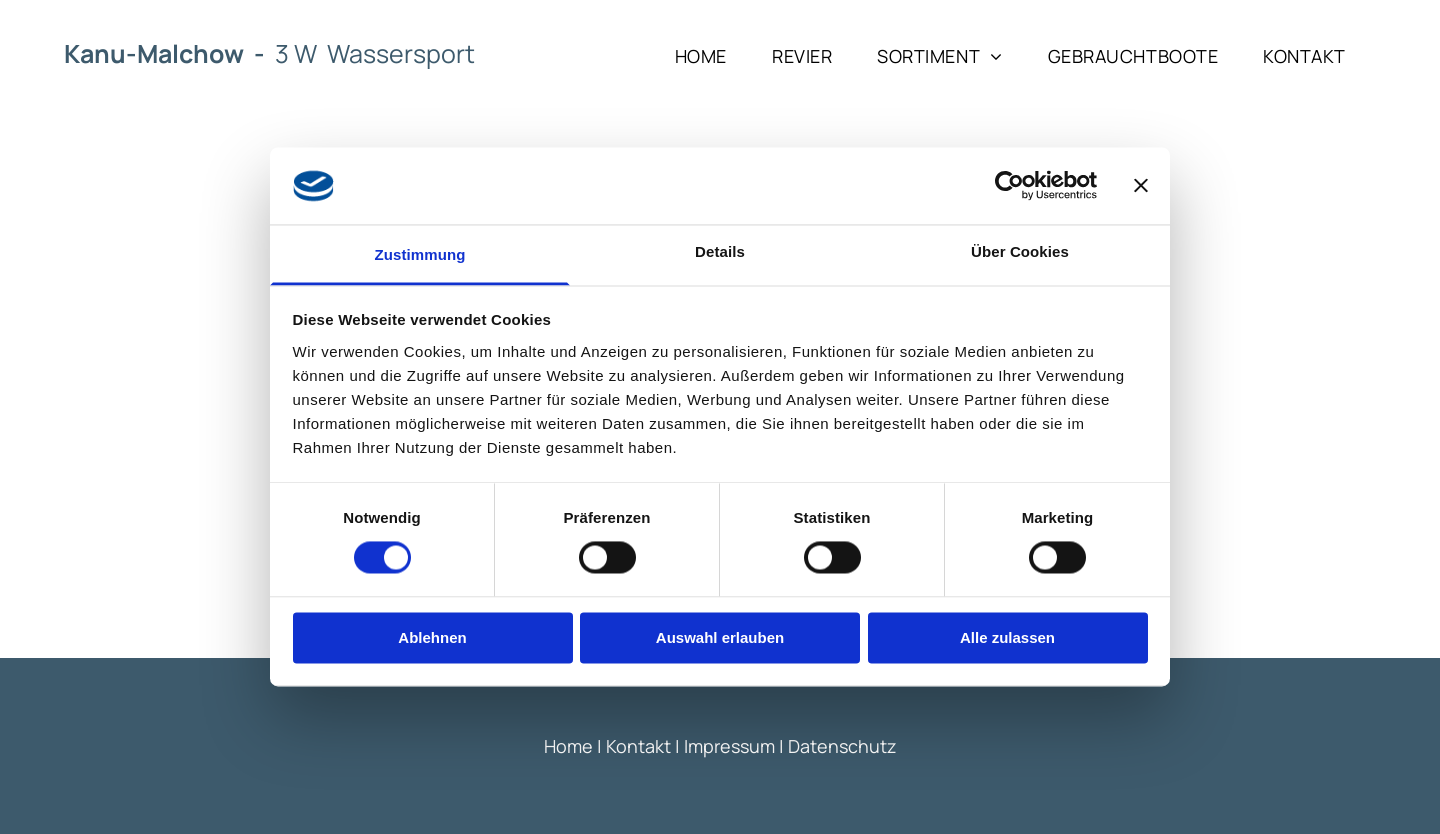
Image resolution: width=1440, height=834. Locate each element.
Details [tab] (720, 251)
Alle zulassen (1007, 637)
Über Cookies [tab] (1020, 251)
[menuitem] (708, 56)
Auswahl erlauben (720, 637)
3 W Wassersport (375, 53)
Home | (573, 746)
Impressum (729, 746)
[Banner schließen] (1141, 186)
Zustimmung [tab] (420, 254)
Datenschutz (842, 746)
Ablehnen (432, 637)
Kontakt (638, 746)
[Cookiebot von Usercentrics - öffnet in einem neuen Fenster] (1009, 186)
